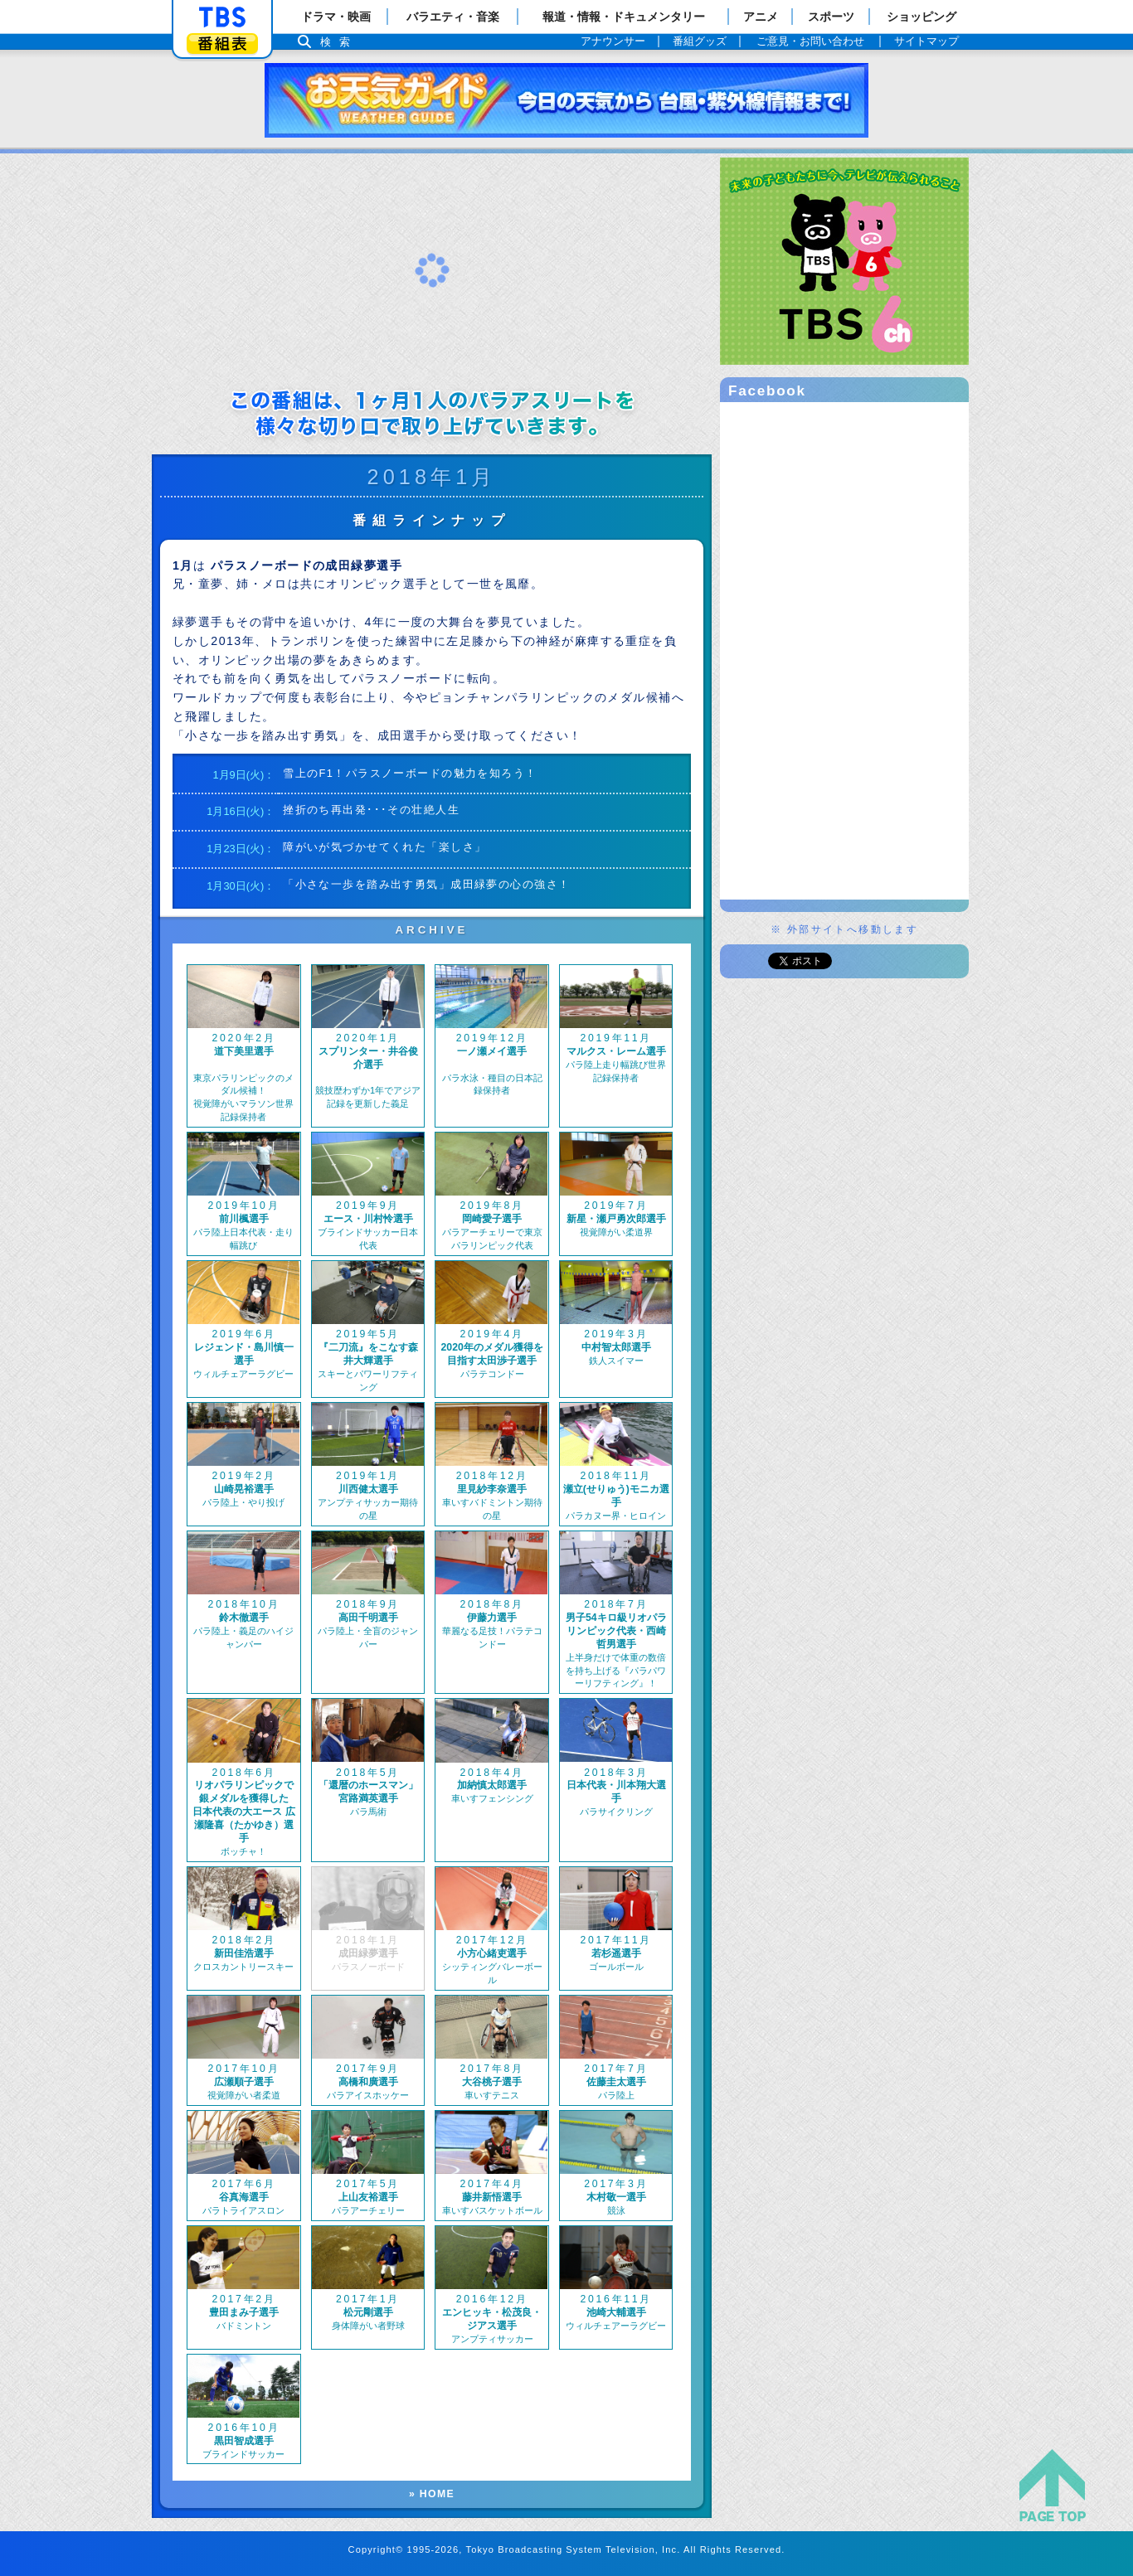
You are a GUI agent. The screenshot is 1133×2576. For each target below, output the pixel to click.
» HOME (432, 2494)
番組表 (222, 43)
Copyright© (376, 2549)
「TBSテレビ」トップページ (222, 17)
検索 (339, 42)
